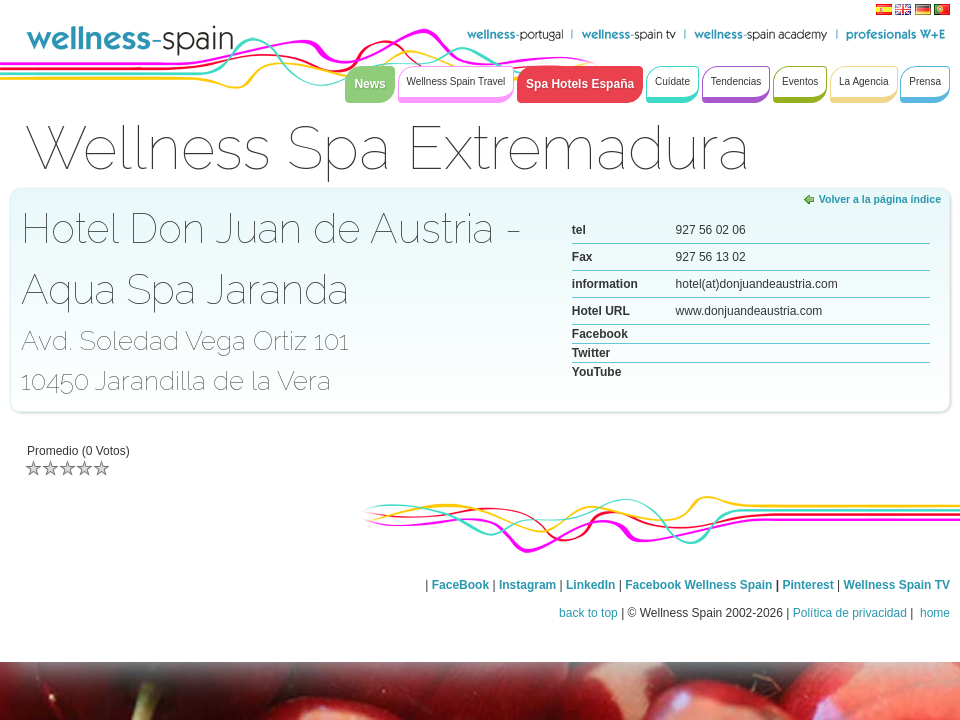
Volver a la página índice (880, 199)
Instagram (527, 585)
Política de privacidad (850, 613)
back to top (588, 613)
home (933, 613)
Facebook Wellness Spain (698, 585)
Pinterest (809, 585)
